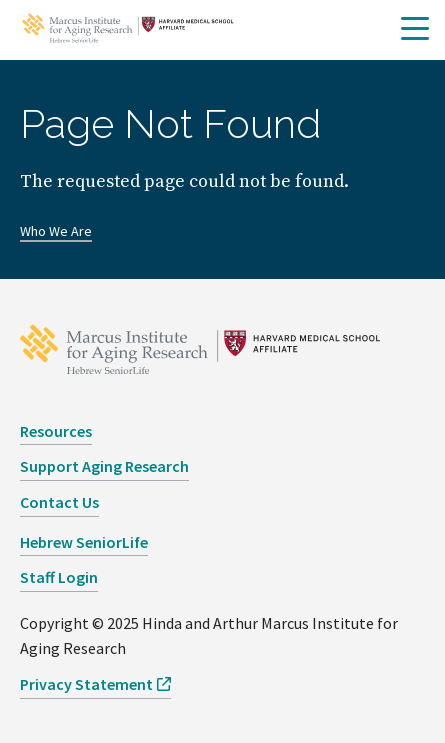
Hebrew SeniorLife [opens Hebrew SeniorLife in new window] (84, 542)
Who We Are (56, 231)
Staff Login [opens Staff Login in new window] (59, 577)
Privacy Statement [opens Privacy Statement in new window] (86, 684)
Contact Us (59, 502)
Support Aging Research (104, 466)
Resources (56, 431)
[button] (415, 29)
